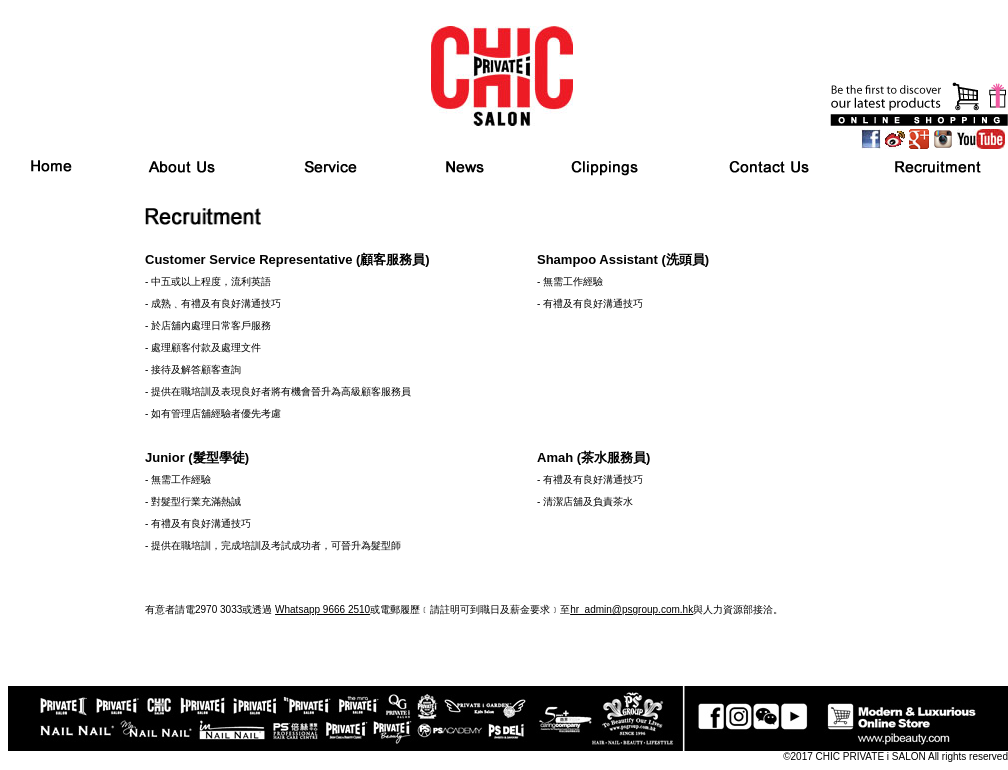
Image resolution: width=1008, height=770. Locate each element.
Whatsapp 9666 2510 (322, 609)
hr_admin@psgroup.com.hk (631, 609)
